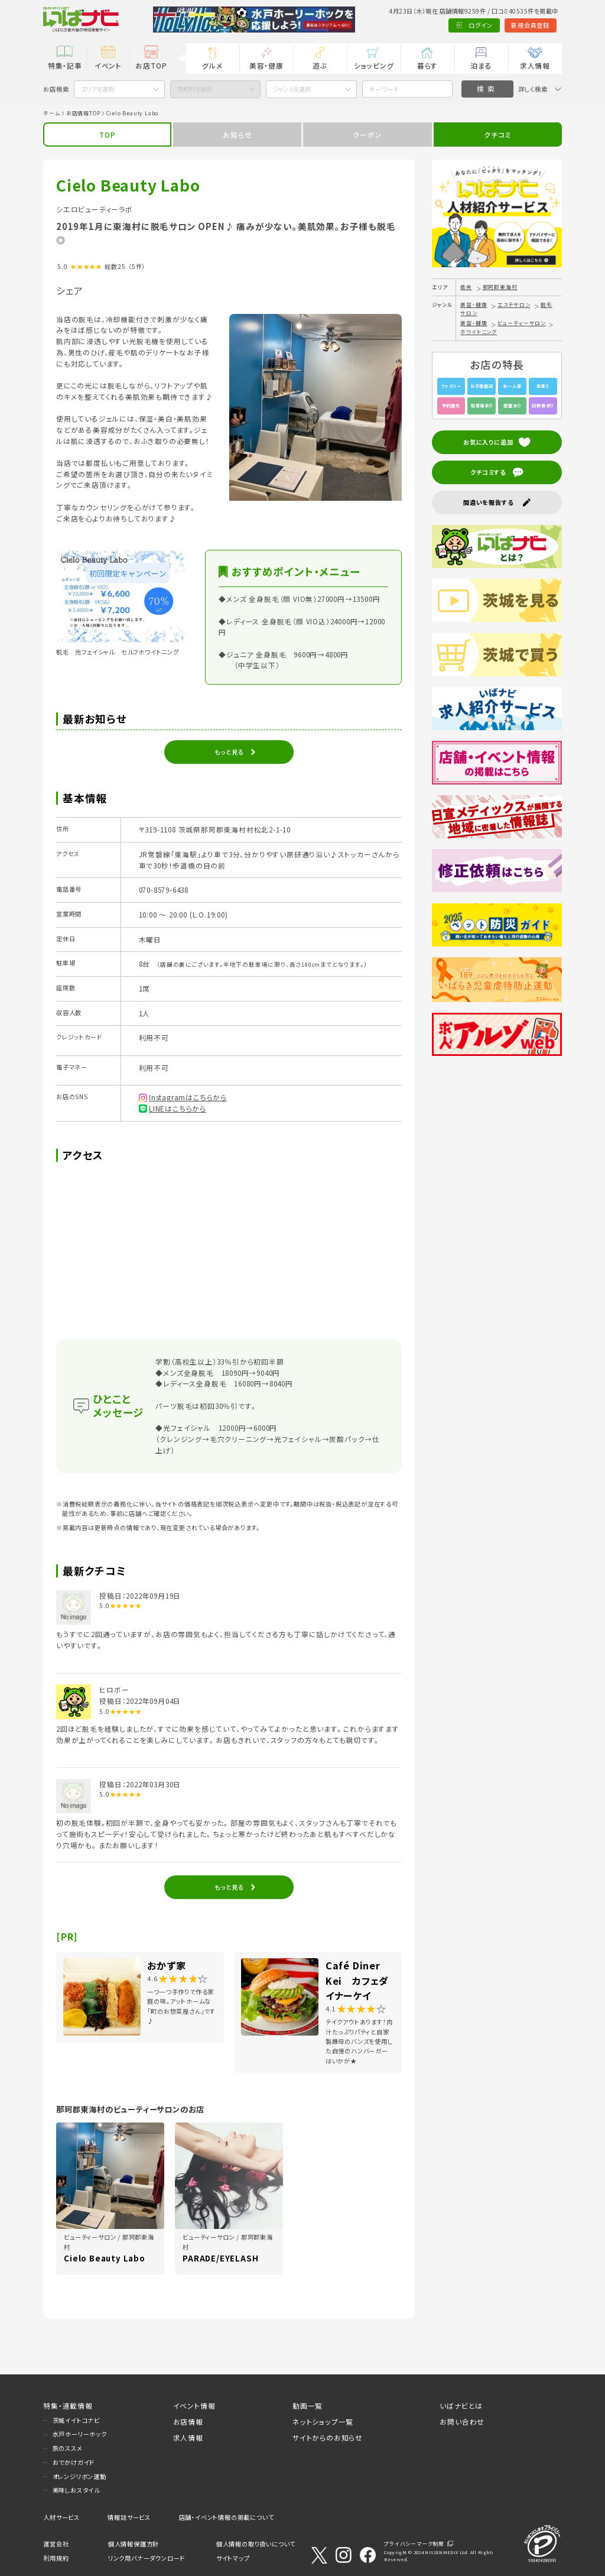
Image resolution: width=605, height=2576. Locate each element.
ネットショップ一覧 (322, 2421)
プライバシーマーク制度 (414, 2544)
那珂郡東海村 (500, 287)
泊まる (481, 65)
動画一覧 (307, 2405)
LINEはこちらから (177, 1108)
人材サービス (61, 2517)
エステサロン (514, 305)
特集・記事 (65, 65)
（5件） (136, 266)
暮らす (427, 65)
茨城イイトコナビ (76, 2420)
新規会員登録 (488, 25)
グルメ (212, 65)
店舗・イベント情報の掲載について (226, 2517)
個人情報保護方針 (133, 2543)
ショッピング (374, 65)
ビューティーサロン (521, 323)
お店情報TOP (83, 113)
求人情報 (535, 65)
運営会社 (56, 2543)
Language (540, 25)
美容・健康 (266, 65)
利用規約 (56, 2558)
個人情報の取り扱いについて (255, 2543)
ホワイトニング (478, 332)
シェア (69, 290)
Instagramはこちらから (188, 1097)
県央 (466, 287)
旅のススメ (68, 2448)
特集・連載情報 (68, 2405)
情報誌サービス (129, 2517)
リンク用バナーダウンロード (146, 2558)
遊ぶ (320, 65)
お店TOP (151, 65)
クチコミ (497, 134)
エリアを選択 (97, 89)
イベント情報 (194, 2405)
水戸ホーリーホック (80, 2433)
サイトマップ (233, 2558)
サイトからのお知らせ (327, 2437)
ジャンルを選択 (292, 89)
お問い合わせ (462, 2421)
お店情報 (188, 2421)
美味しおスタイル (76, 2490)
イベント (108, 65)
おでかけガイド (74, 2462)
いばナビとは (461, 2405)
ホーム (51, 113)
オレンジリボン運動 (79, 2476)
